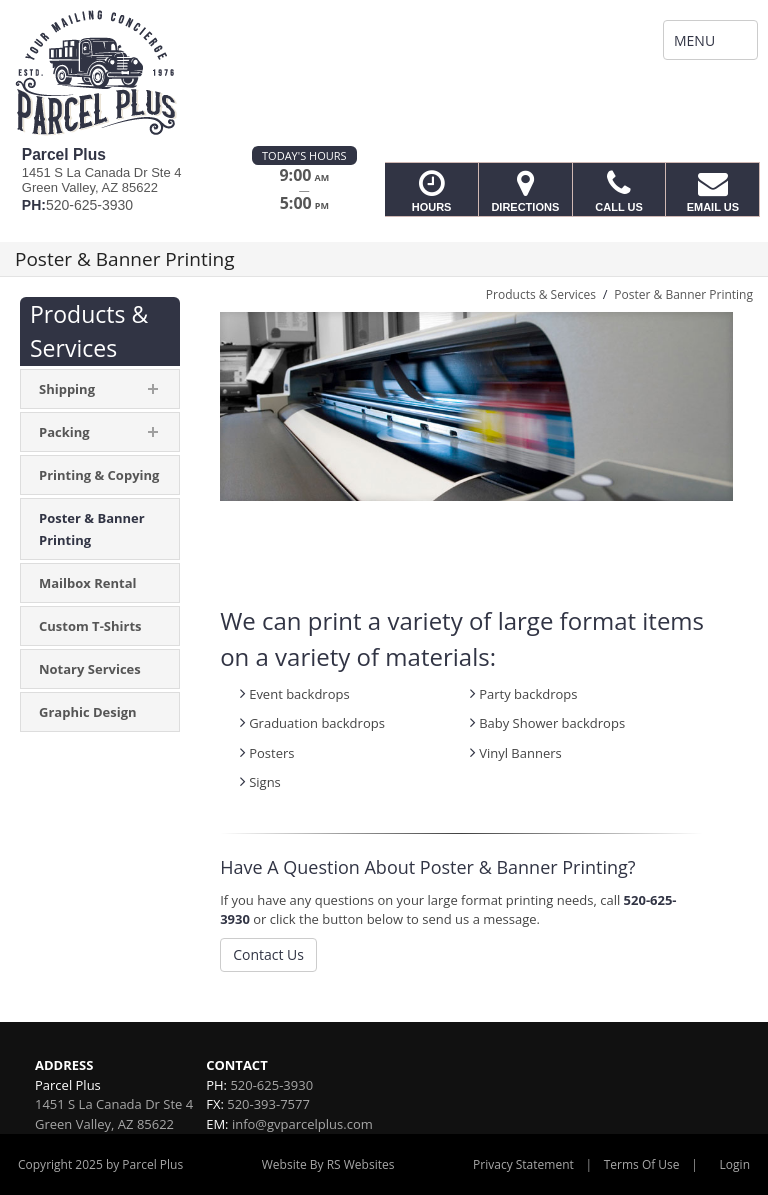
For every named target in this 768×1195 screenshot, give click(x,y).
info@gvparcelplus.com (302, 1124)
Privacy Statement (523, 1164)
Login (735, 1164)
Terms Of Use (642, 1164)
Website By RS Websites (328, 1164)
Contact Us (268, 954)
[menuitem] (100, 475)
